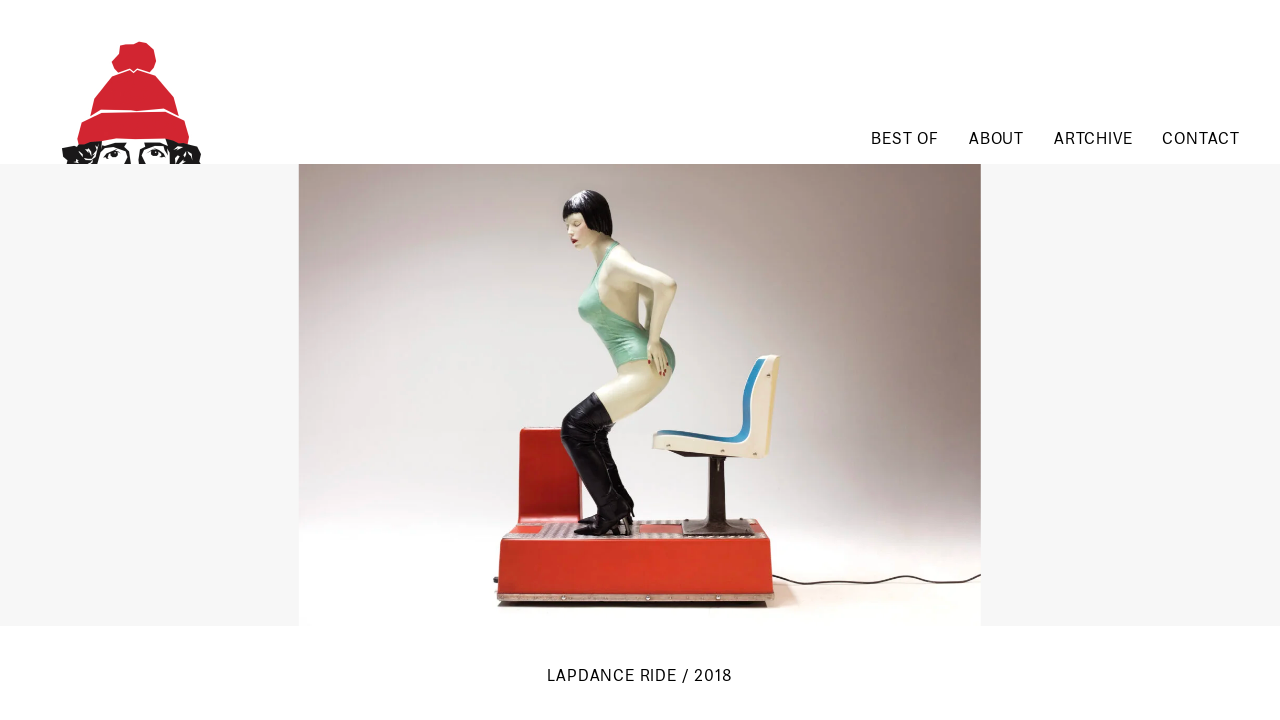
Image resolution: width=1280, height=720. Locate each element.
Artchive (1093, 139)
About (996, 139)
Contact (1201, 139)
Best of (905, 139)
